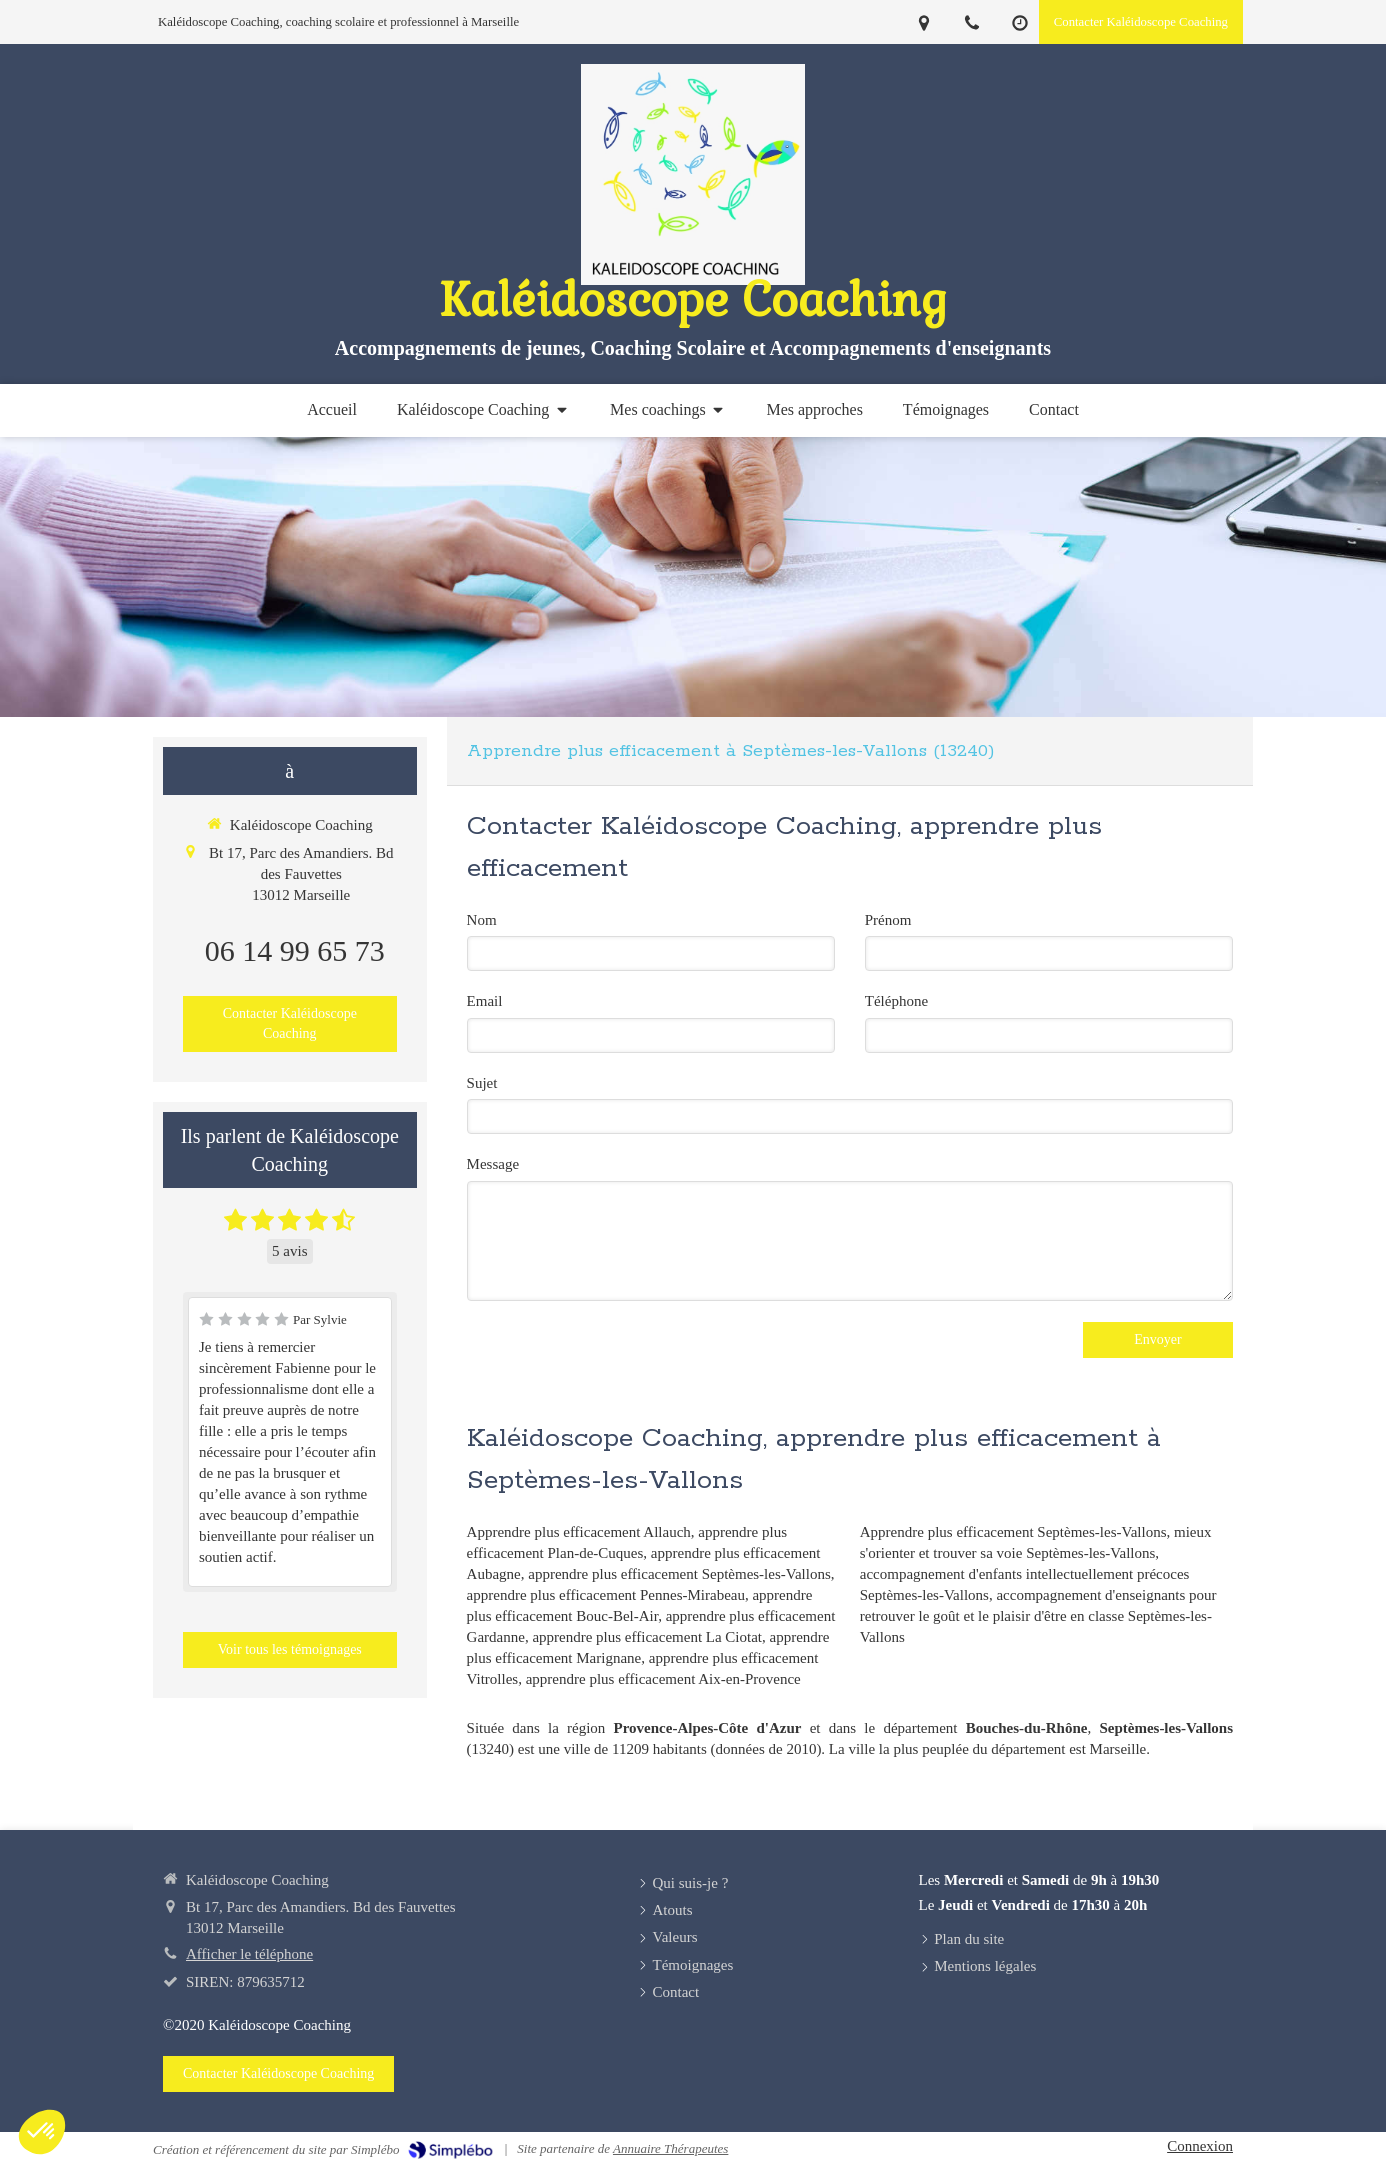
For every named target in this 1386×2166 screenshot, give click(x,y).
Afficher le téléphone (249, 1954)
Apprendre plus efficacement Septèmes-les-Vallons (1013, 1532)
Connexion (1200, 2146)
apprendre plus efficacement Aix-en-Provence (663, 1679)
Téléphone (896, 1001)
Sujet (482, 1083)
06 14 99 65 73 (295, 950)
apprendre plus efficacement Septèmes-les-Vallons (679, 1574)
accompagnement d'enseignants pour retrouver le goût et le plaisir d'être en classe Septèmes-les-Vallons (1038, 1616)
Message (493, 1164)
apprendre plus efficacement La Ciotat (647, 1637)
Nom (482, 920)
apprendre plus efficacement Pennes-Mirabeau (606, 1595)
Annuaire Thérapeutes (670, 2148)
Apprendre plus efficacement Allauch (579, 1532)
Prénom (888, 920)
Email (485, 1001)
